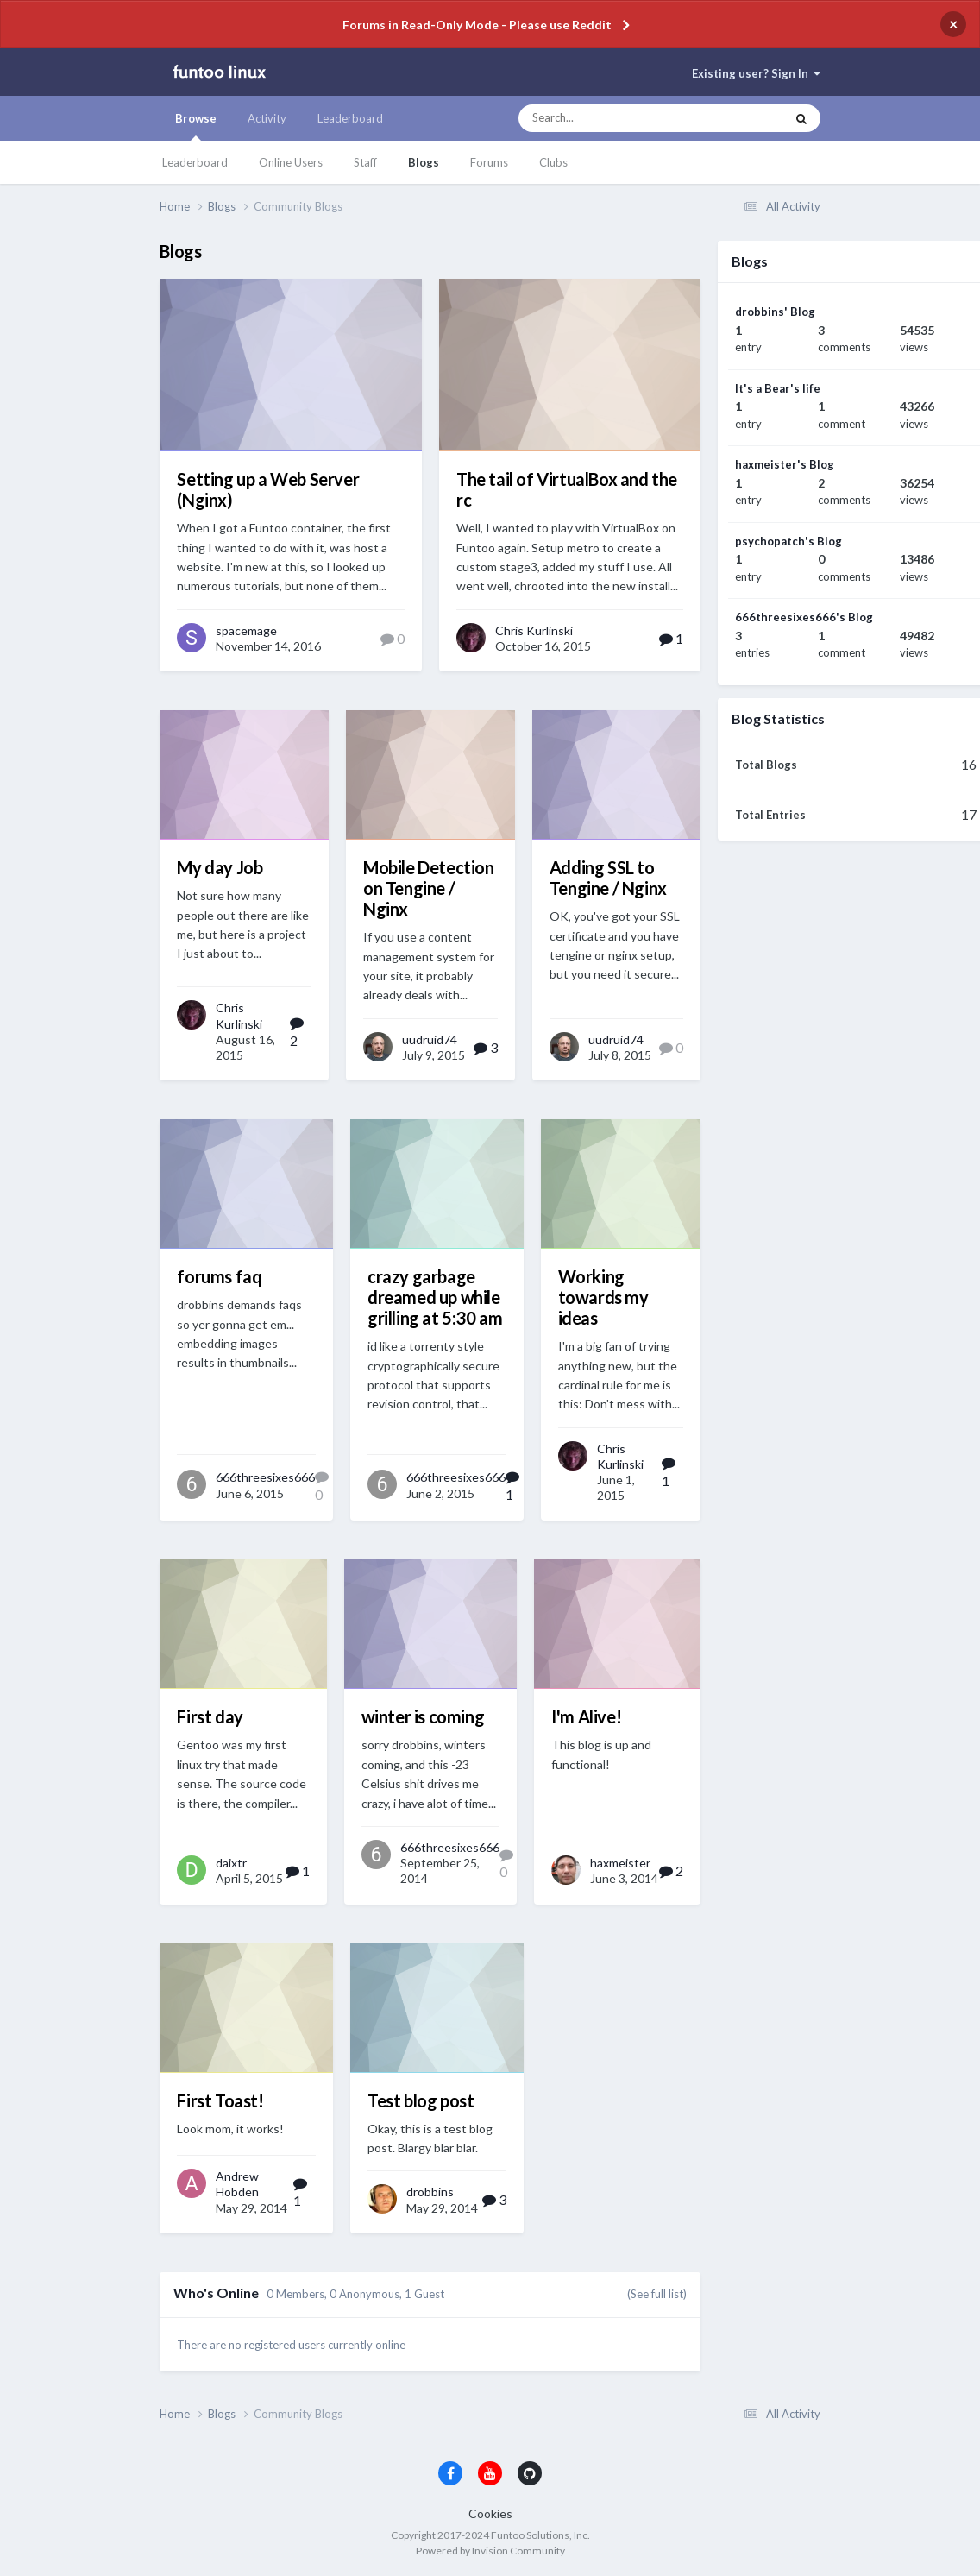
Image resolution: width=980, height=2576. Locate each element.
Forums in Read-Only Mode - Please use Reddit (477, 24)
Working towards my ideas (603, 1297)
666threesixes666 (265, 1477)
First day (209, 1716)
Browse (196, 126)
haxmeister (620, 1862)
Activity (267, 118)
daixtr (231, 1862)
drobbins (430, 2191)
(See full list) (657, 2294)
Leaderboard (195, 162)
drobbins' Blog (775, 311)
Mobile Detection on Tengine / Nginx (428, 888)
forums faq (219, 1276)
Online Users (291, 162)
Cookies (490, 2513)
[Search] (611, 118)
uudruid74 (429, 1039)
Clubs (553, 162)
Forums (489, 162)
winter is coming (423, 1716)
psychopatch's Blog (788, 541)
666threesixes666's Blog (804, 617)
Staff (365, 162)
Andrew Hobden (237, 2184)
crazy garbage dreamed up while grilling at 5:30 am (435, 1297)
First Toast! (220, 2100)
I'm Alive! (586, 1716)
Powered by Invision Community (490, 2550)
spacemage (246, 630)
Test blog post (421, 2100)
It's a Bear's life (777, 388)
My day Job (219, 867)
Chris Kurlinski (534, 630)
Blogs (423, 162)
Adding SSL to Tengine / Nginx (608, 877)
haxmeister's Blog (784, 464)
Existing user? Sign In (756, 73)
